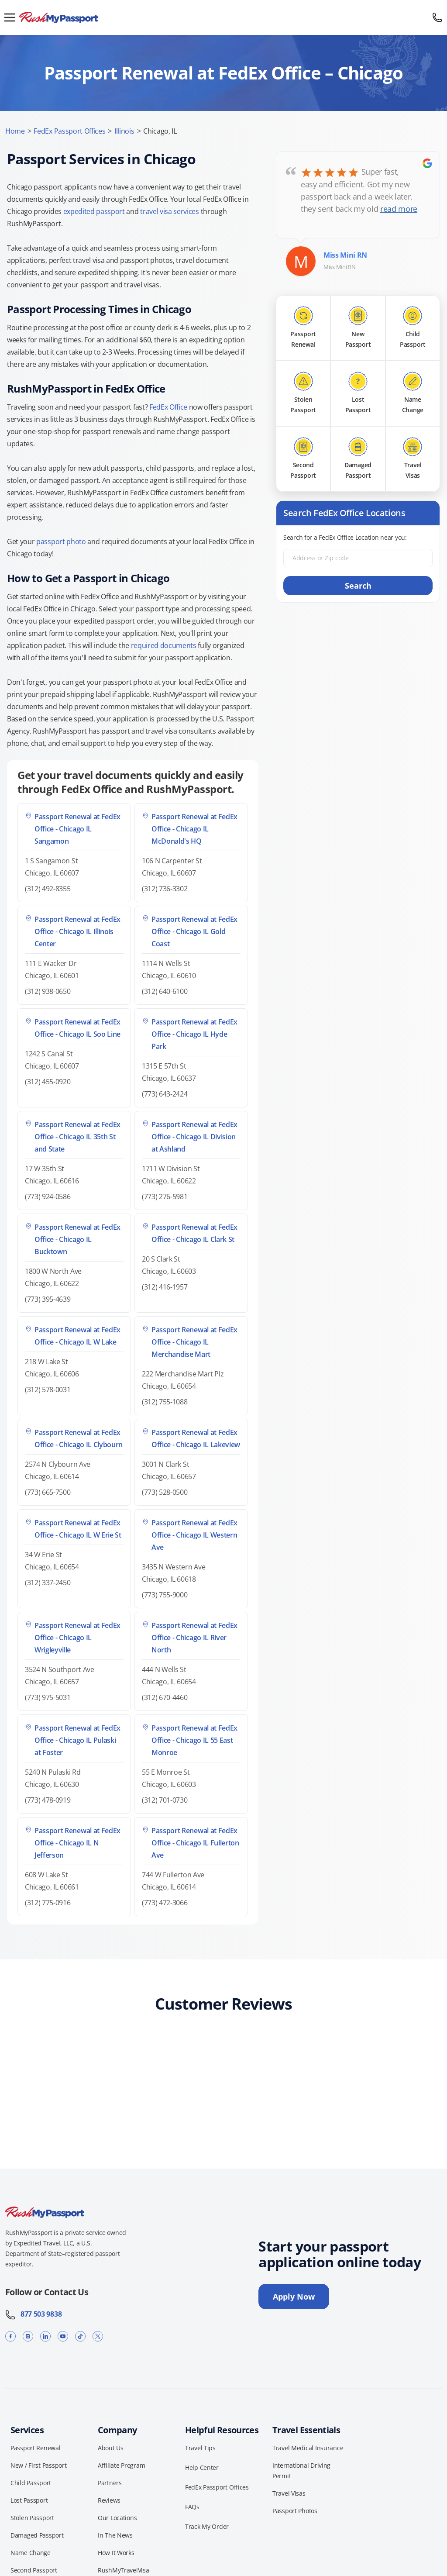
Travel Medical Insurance (307, 2448)
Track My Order (207, 2526)
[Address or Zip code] (358, 558)
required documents (163, 645)
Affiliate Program (121, 2465)
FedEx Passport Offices (69, 131)
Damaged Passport (37, 2535)
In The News (115, 2535)
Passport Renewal (35, 2448)
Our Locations (117, 2518)
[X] (98, 2336)
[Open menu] (9, 17)
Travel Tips (200, 2448)
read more (398, 208)
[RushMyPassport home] (223, 18)
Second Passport (33, 2570)
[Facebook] (10, 2336)
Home (15, 131)
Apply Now (294, 2296)
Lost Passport (29, 2500)
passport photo (61, 541)
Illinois (124, 131)
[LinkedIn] (45, 2336)
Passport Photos (294, 2511)
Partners (110, 2483)
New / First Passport (38, 2465)
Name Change (30, 2552)
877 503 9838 (33, 2314)
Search (358, 585)
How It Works (116, 2552)
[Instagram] (28, 2336)
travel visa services (169, 211)
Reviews (109, 2500)
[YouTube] (63, 2336)
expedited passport (94, 211)
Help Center (202, 2467)
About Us (111, 2448)
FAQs (192, 2507)
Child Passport (30, 2483)
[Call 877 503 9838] (437, 17)
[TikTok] (80, 2336)
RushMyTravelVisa (123, 2570)
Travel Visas (289, 2493)
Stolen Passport (32, 2518)
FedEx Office (168, 407)
